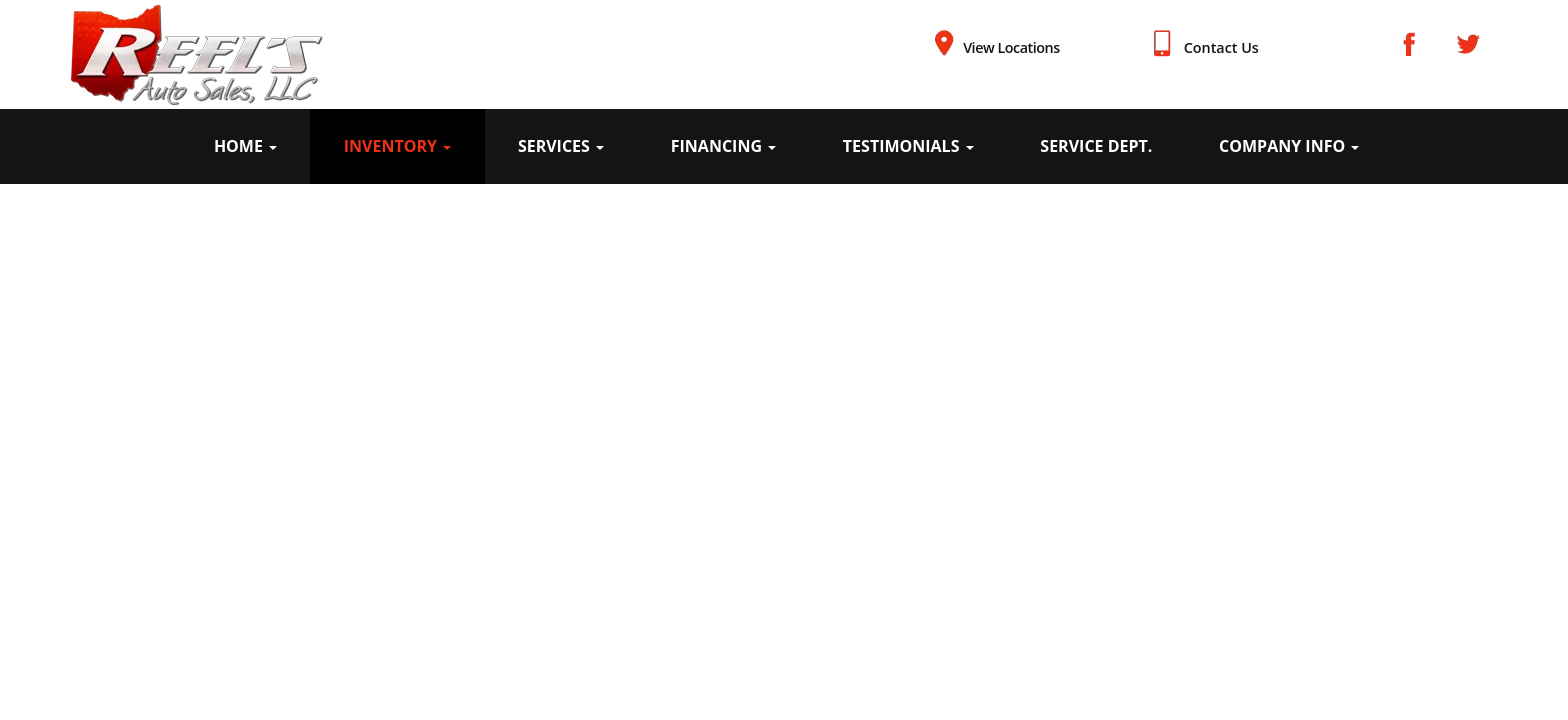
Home (245, 146)
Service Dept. (1096, 146)
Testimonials (908, 146)
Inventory (397, 146)
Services (561, 146)
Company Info (1289, 146)
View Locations (1011, 47)
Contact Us (1221, 47)
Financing (723, 146)
